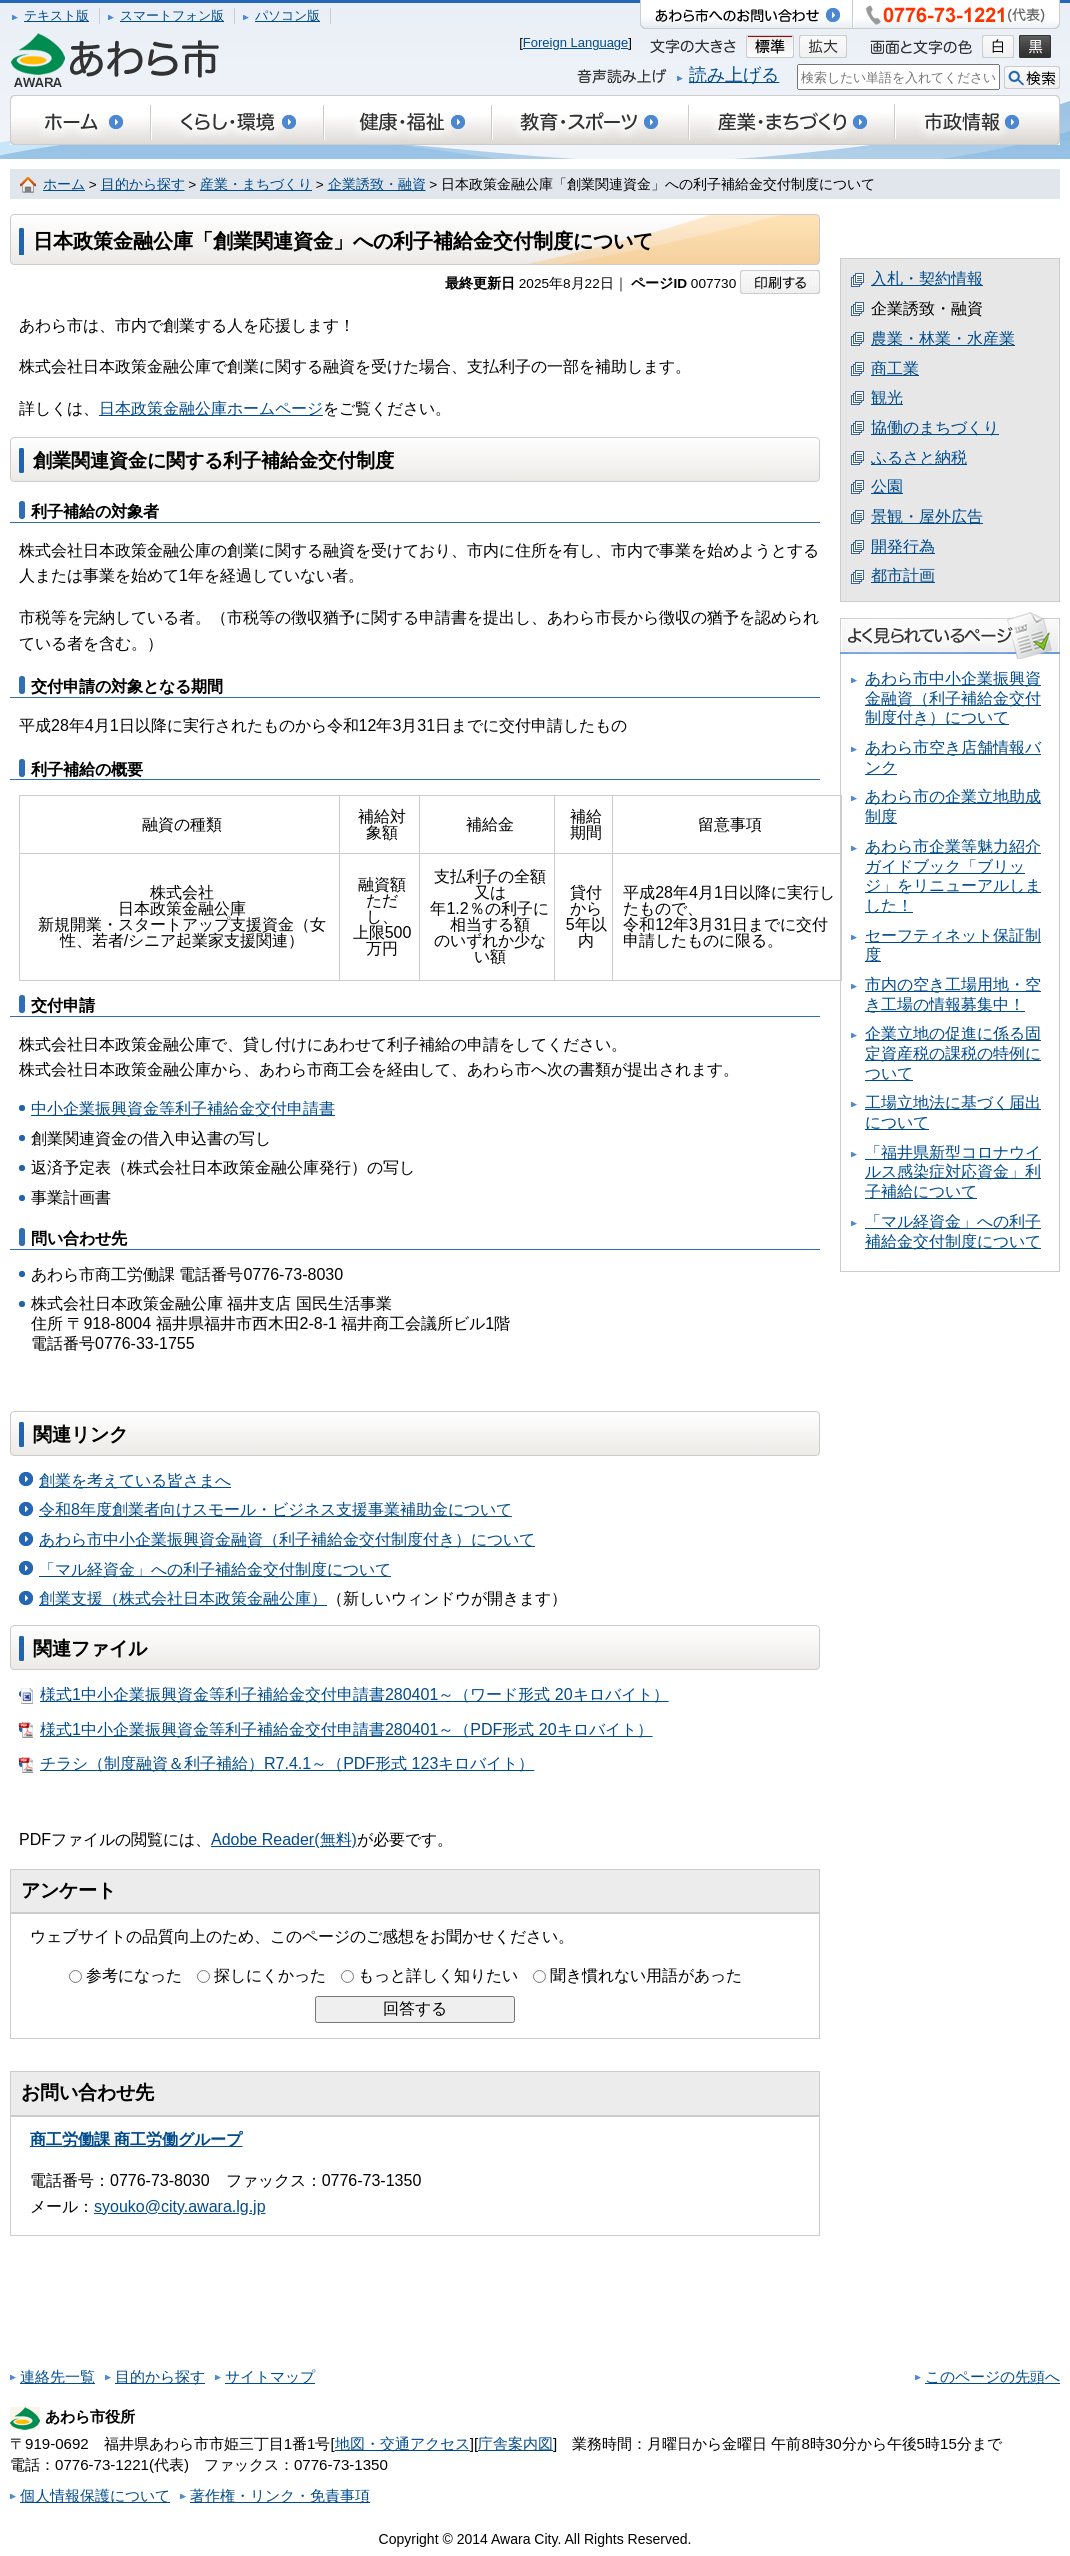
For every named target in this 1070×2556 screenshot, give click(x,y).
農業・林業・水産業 (943, 338)
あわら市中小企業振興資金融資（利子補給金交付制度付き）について (287, 1539)
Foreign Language (576, 42)
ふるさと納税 (919, 457)
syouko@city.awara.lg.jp (180, 2206)
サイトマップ (270, 2376)
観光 (887, 397)
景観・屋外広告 (927, 516)
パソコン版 (287, 15)
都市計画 (903, 575)
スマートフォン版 (172, 15)
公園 (887, 486)
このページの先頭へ (992, 2376)
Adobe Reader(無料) (284, 1839)
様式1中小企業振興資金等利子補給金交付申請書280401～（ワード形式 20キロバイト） (344, 1695)
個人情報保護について (95, 2495)
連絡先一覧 (57, 2376)
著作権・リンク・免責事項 (280, 2495)
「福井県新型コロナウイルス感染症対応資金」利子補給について (953, 1172)
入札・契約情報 (927, 278)
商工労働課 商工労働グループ (136, 2139)
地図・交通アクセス (402, 2443)
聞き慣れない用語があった (646, 1975)
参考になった (134, 1975)
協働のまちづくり (935, 427)
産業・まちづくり (256, 184)
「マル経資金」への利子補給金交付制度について (215, 1569)
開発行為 (903, 546)
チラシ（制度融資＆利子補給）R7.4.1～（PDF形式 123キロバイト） (276, 1764)
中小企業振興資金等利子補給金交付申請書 (183, 1108)
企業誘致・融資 (377, 184)
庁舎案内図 (515, 2443)
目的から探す (143, 184)
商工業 (895, 368)
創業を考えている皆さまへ (135, 1480)
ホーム (64, 184)
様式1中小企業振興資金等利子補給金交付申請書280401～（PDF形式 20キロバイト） (336, 1730)
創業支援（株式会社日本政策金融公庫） (183, 1598)
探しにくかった (270, 1975)
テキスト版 (56, 15)
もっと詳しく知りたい (438, 1975)
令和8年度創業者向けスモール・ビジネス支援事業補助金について (275, 1509)
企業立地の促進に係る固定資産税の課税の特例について (953, 1053)
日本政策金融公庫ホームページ (211, 408)
